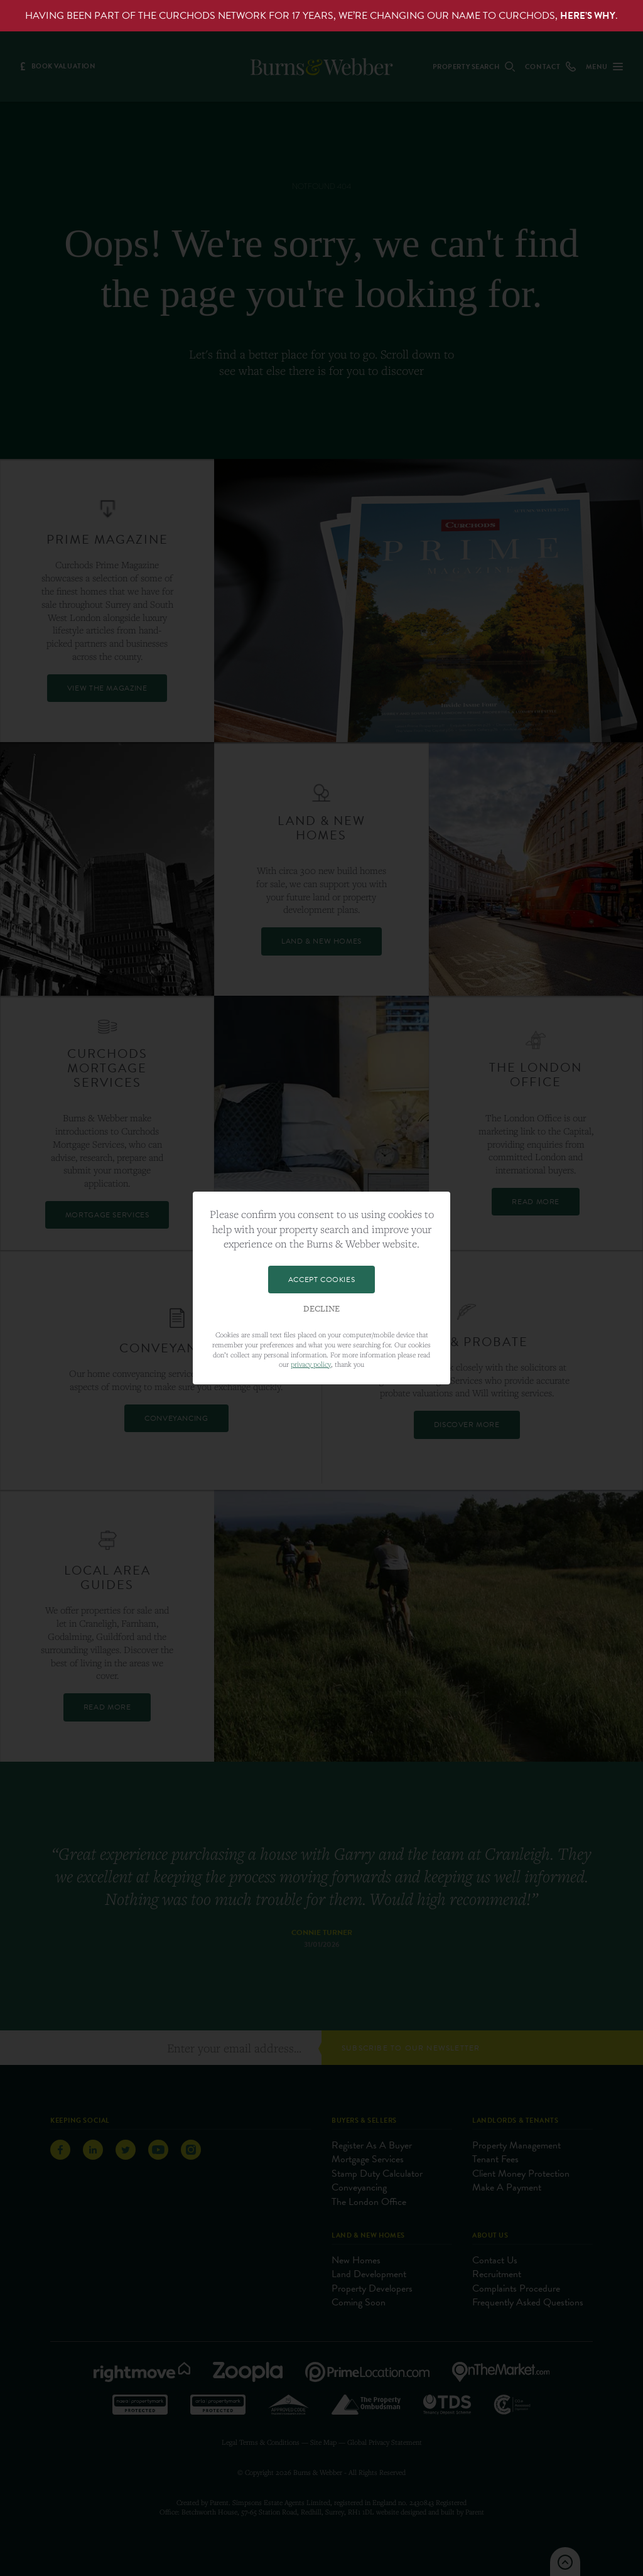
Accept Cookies (321, 1279)
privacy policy (311, 1364)
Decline (321, 1309)
